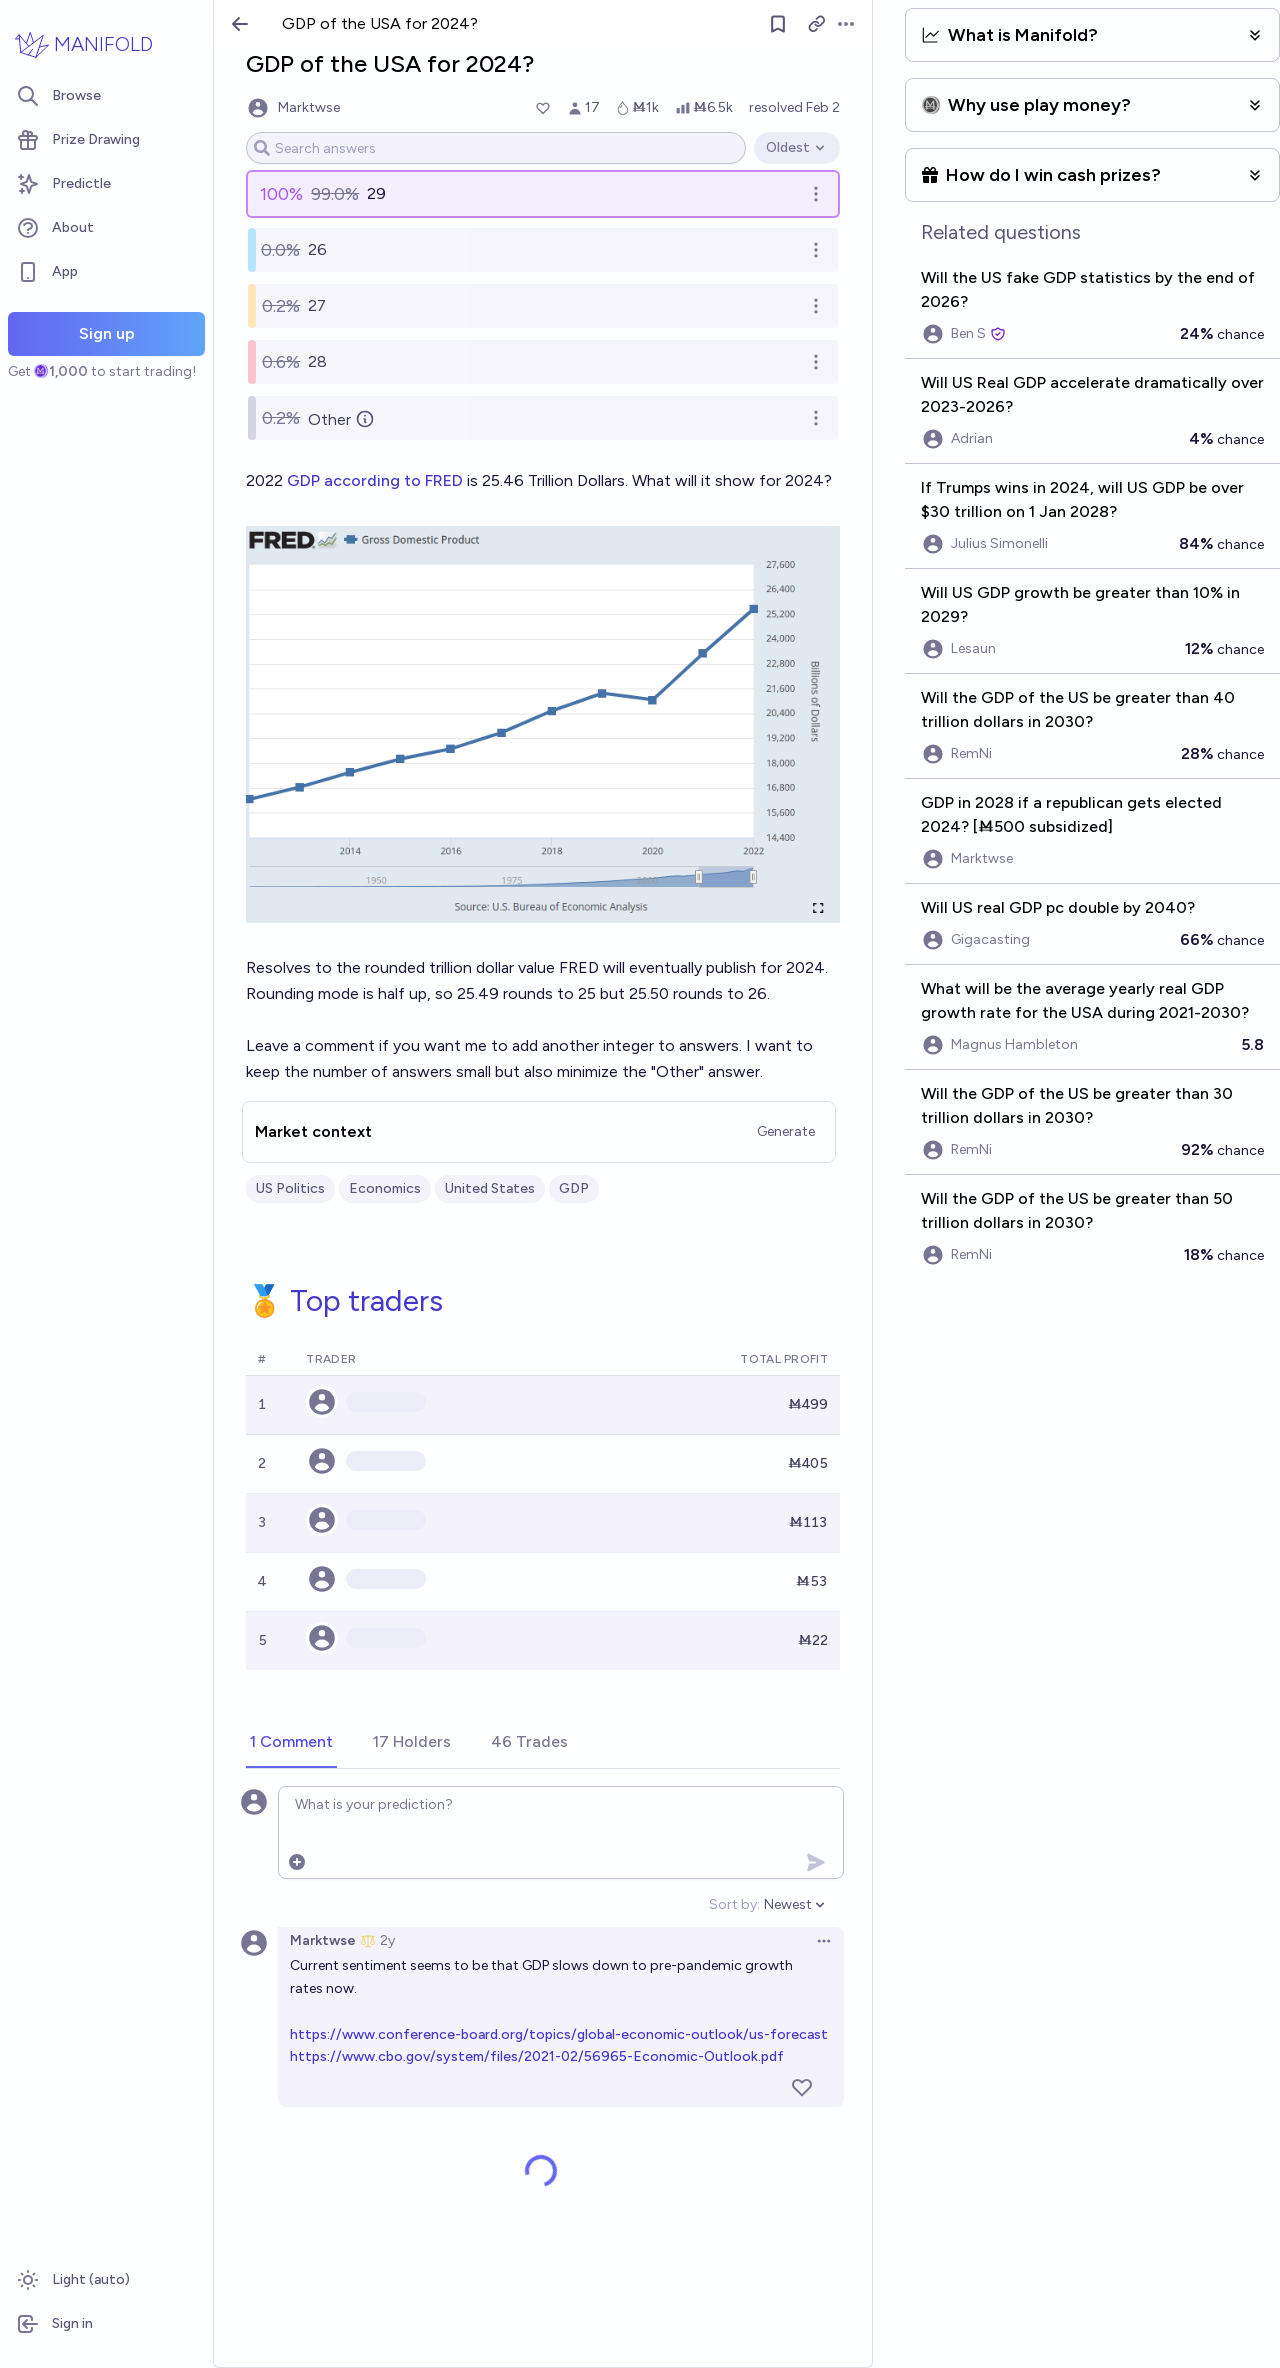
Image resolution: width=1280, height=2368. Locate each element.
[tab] (291, 1743)
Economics (385, 1188)
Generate (786, 1131)
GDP (574, 1188)
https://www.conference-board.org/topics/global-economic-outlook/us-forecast (559, 2034)
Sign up (107, 333)
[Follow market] (778, 24)
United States (490, 1188)
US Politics (290, 1188)
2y (387, 1940)
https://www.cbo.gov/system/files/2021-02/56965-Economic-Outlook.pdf (537, 2056)
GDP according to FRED (375, 480)
